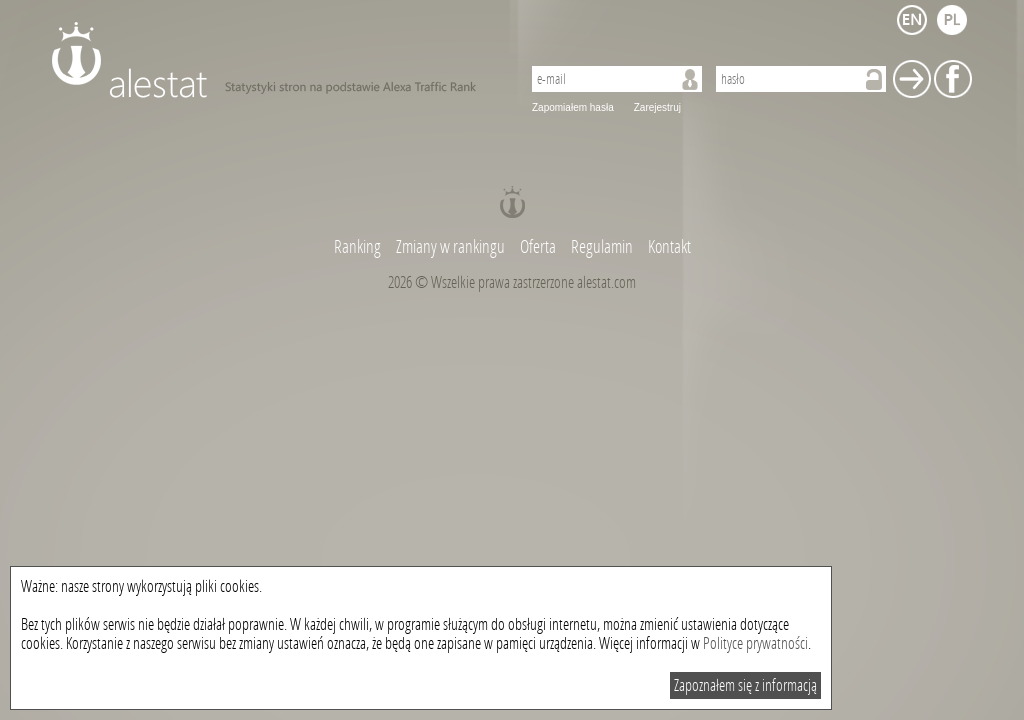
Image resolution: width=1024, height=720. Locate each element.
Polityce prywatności (755, 643)
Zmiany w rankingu (452, 247)
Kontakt (669, 247)
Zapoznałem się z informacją (745, 685)
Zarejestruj (657, 107)
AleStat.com (274, 60)
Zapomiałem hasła (573, 107)
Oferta (538, 247)
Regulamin (602, 247)
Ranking (359, 247)
